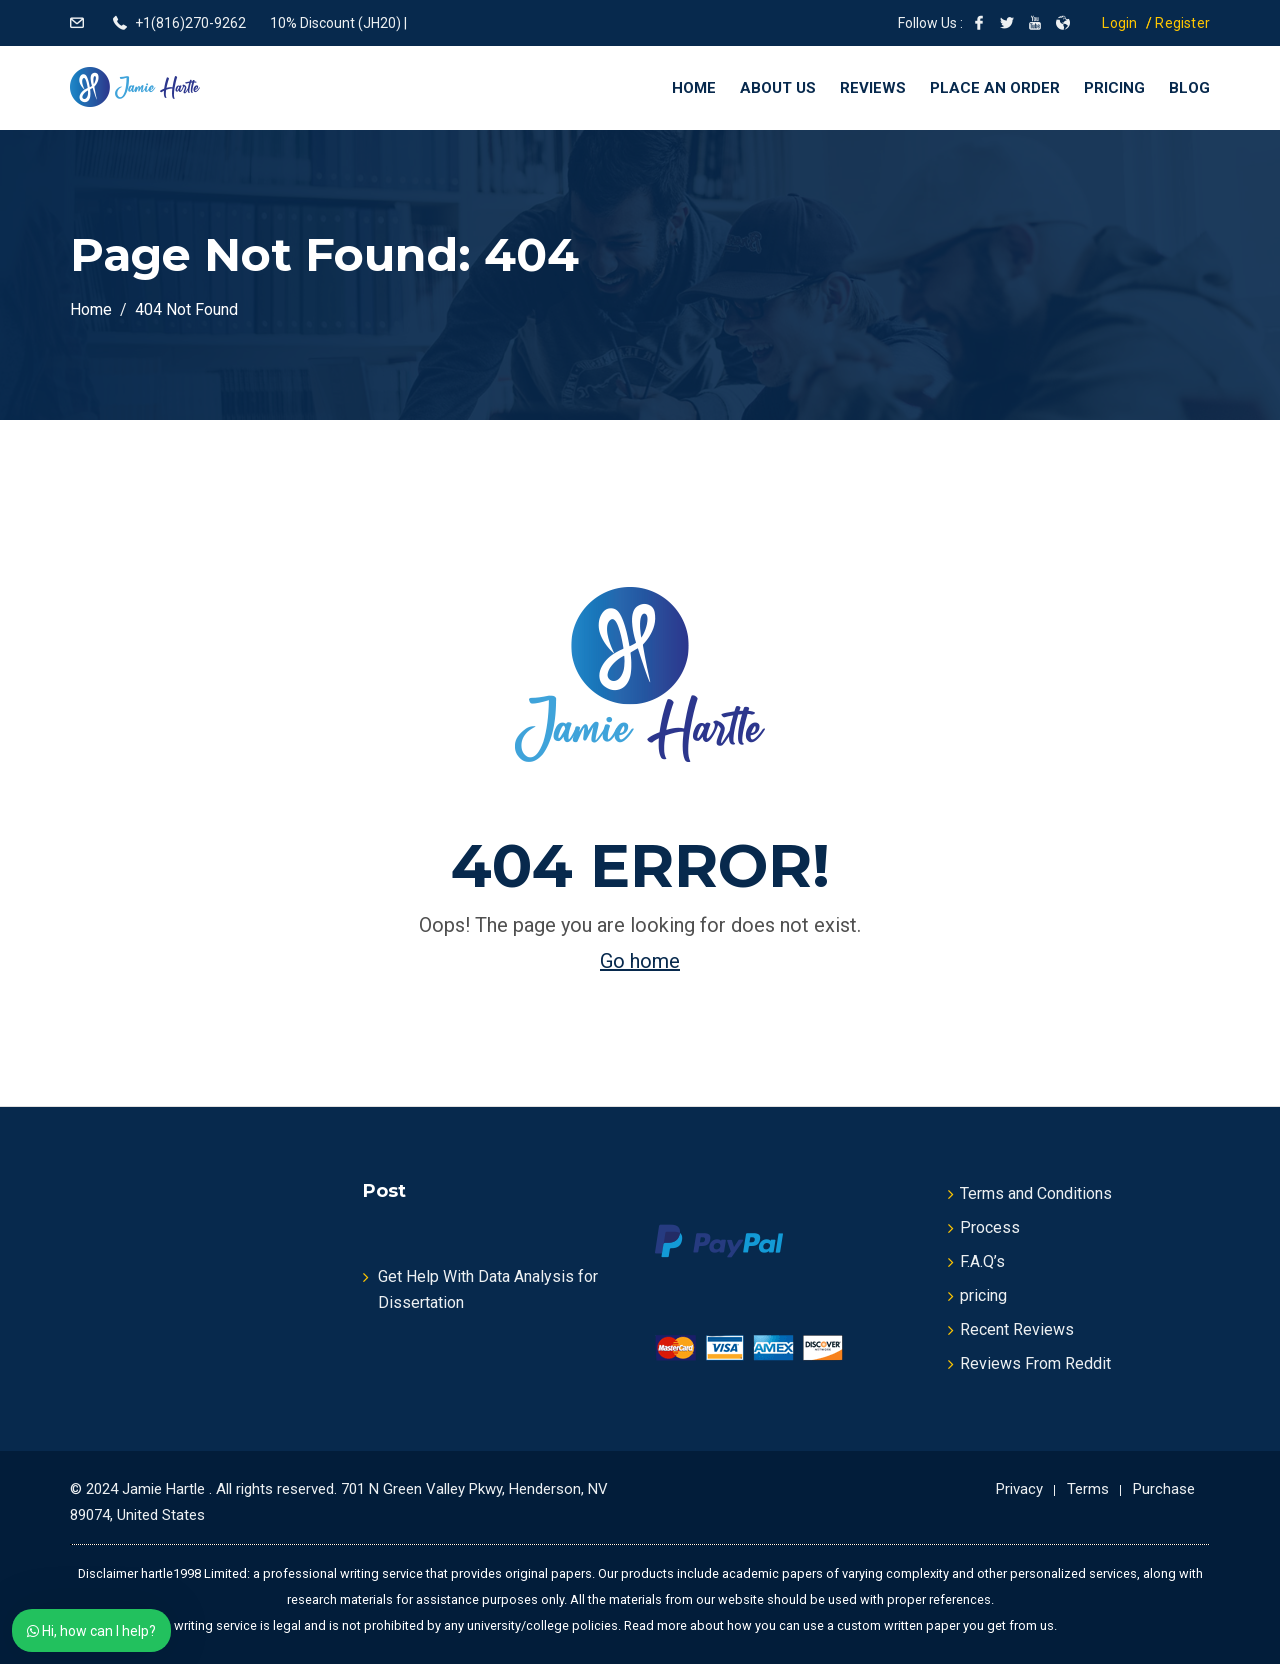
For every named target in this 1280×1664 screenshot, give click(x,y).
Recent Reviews (1017, 1329)
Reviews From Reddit (1035, 1363)
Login (1119, 23)
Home (694, 88)
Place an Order (995, 88)
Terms (1088, 1489)
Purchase (1164, 1489)
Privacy (1019, 1489)
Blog (1189, 88)
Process (990, 1227)
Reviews (873, 88)
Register (1182, 23)
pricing (983, 1295)
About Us (778, 88)
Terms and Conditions (1036, 1193)
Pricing (1114, 88)
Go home (640, 961)
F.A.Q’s (982, 1261)
